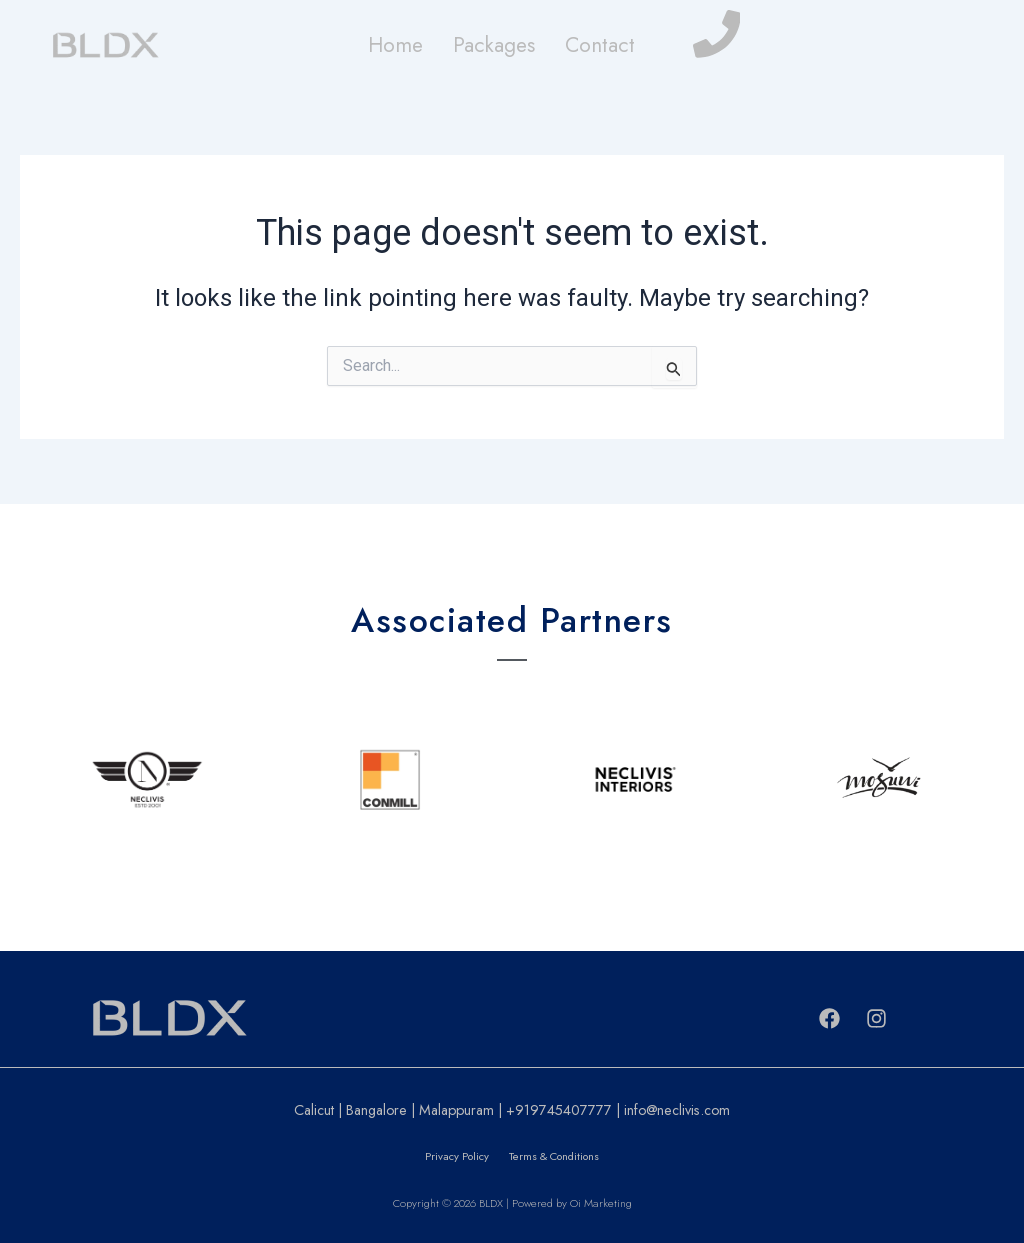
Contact (600, 45)
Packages (494, 45)
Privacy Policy (457, 1156)
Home (395, 45)
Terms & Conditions (554, 1156)
